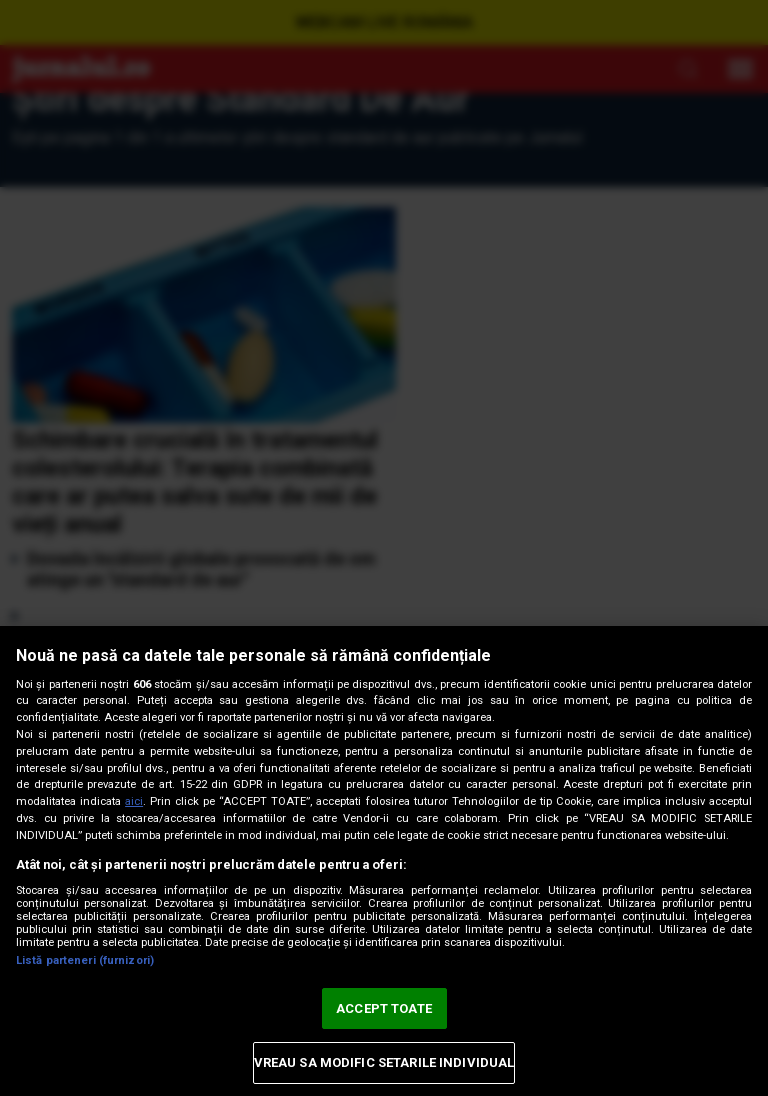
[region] (384, 861)
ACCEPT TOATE (384, 1008)
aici (134, 801)
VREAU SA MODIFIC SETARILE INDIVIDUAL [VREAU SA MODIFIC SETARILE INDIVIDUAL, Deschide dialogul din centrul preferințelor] (384, 1062)
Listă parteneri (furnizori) (85, 960)
